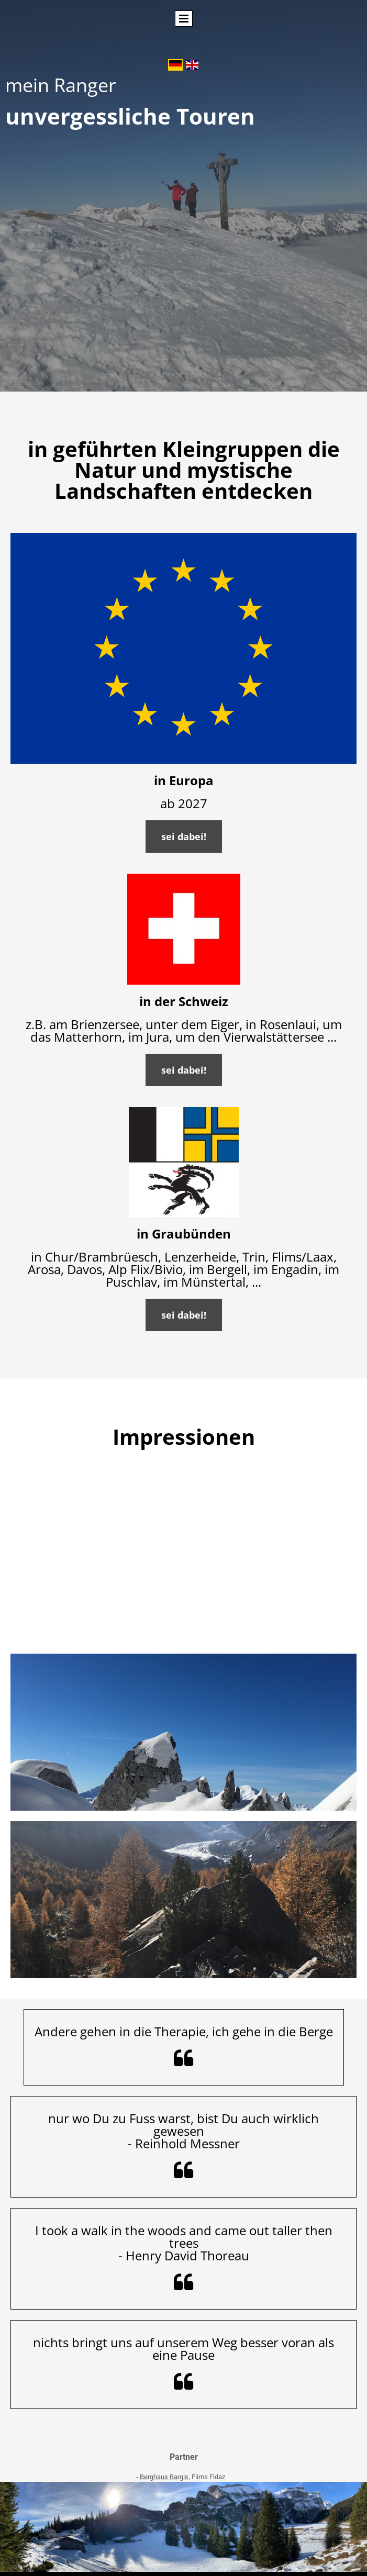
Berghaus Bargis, (165, 2477)
